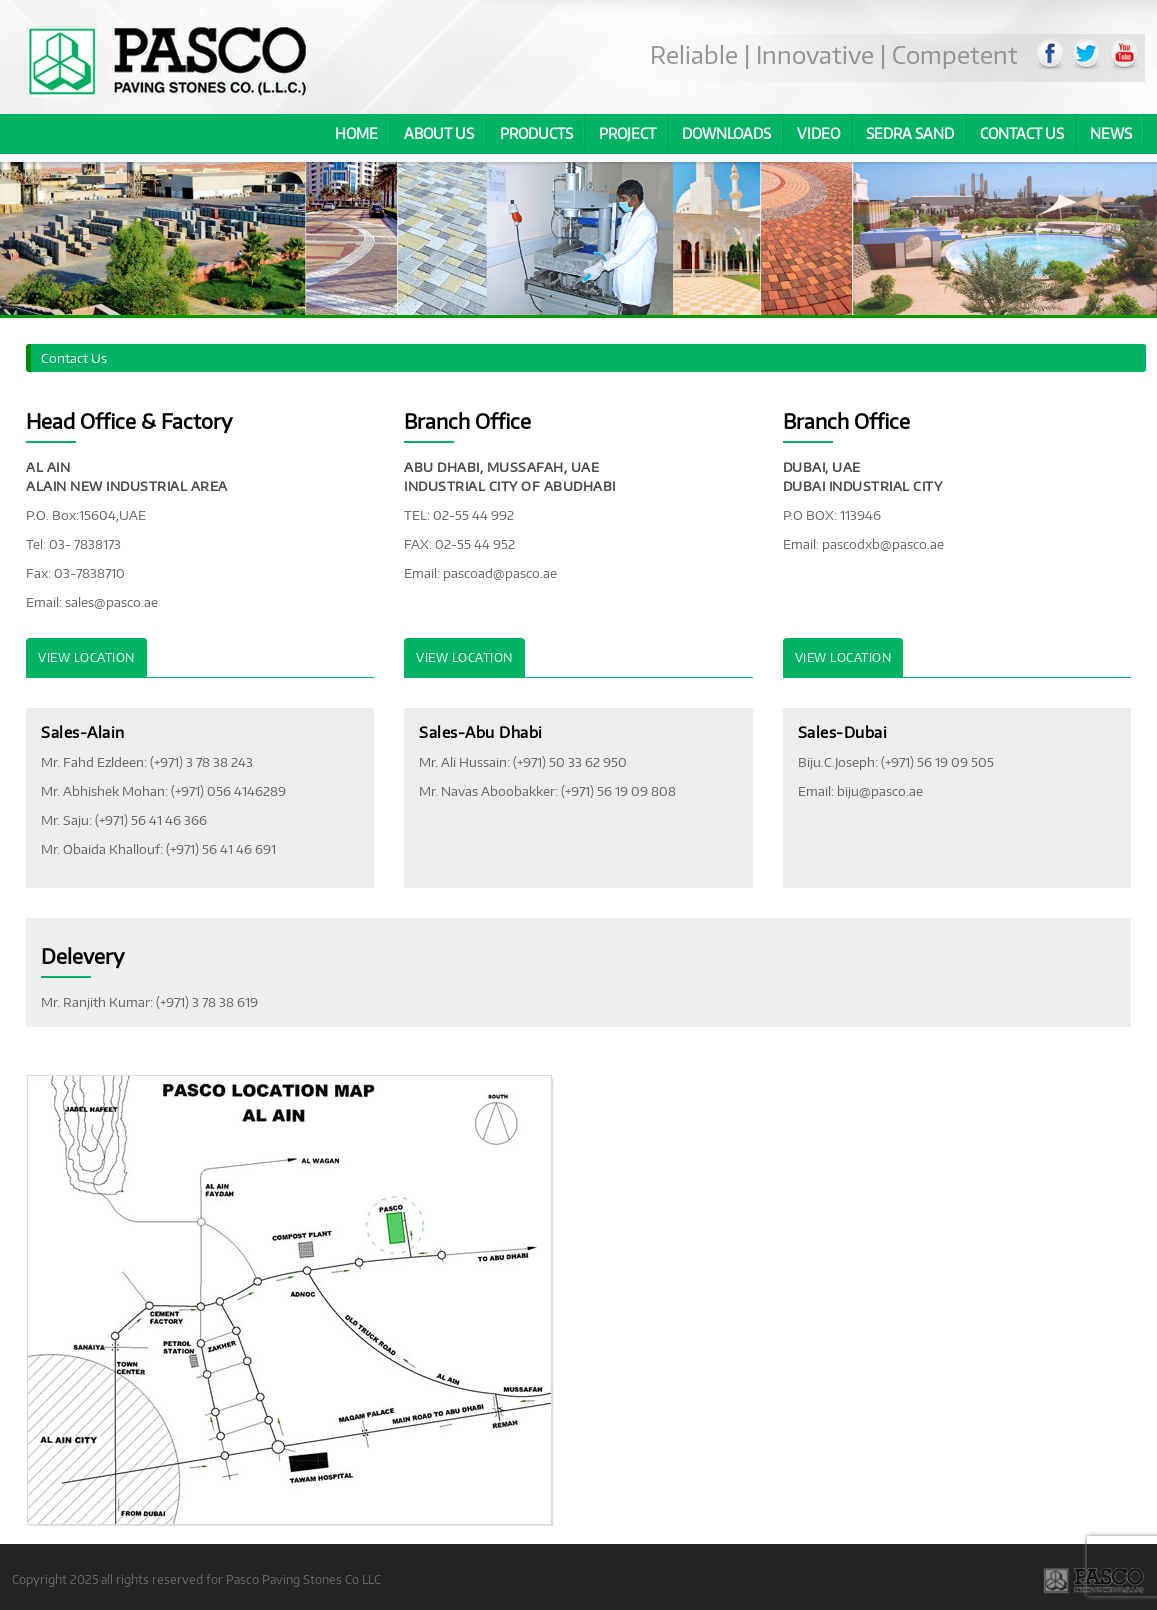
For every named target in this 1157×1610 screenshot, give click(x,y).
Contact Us (1022, 133)
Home (356, 133)
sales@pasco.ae (111, 602)
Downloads (726, 133)
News (1111, 133)
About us (439, 133)
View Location (86, 657)
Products (536, 133)
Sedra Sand (910, 133)
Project (627, 133)
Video (818, 133)
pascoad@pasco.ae (500, 573)
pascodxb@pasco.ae (883, 544)
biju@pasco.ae (880, 791)
